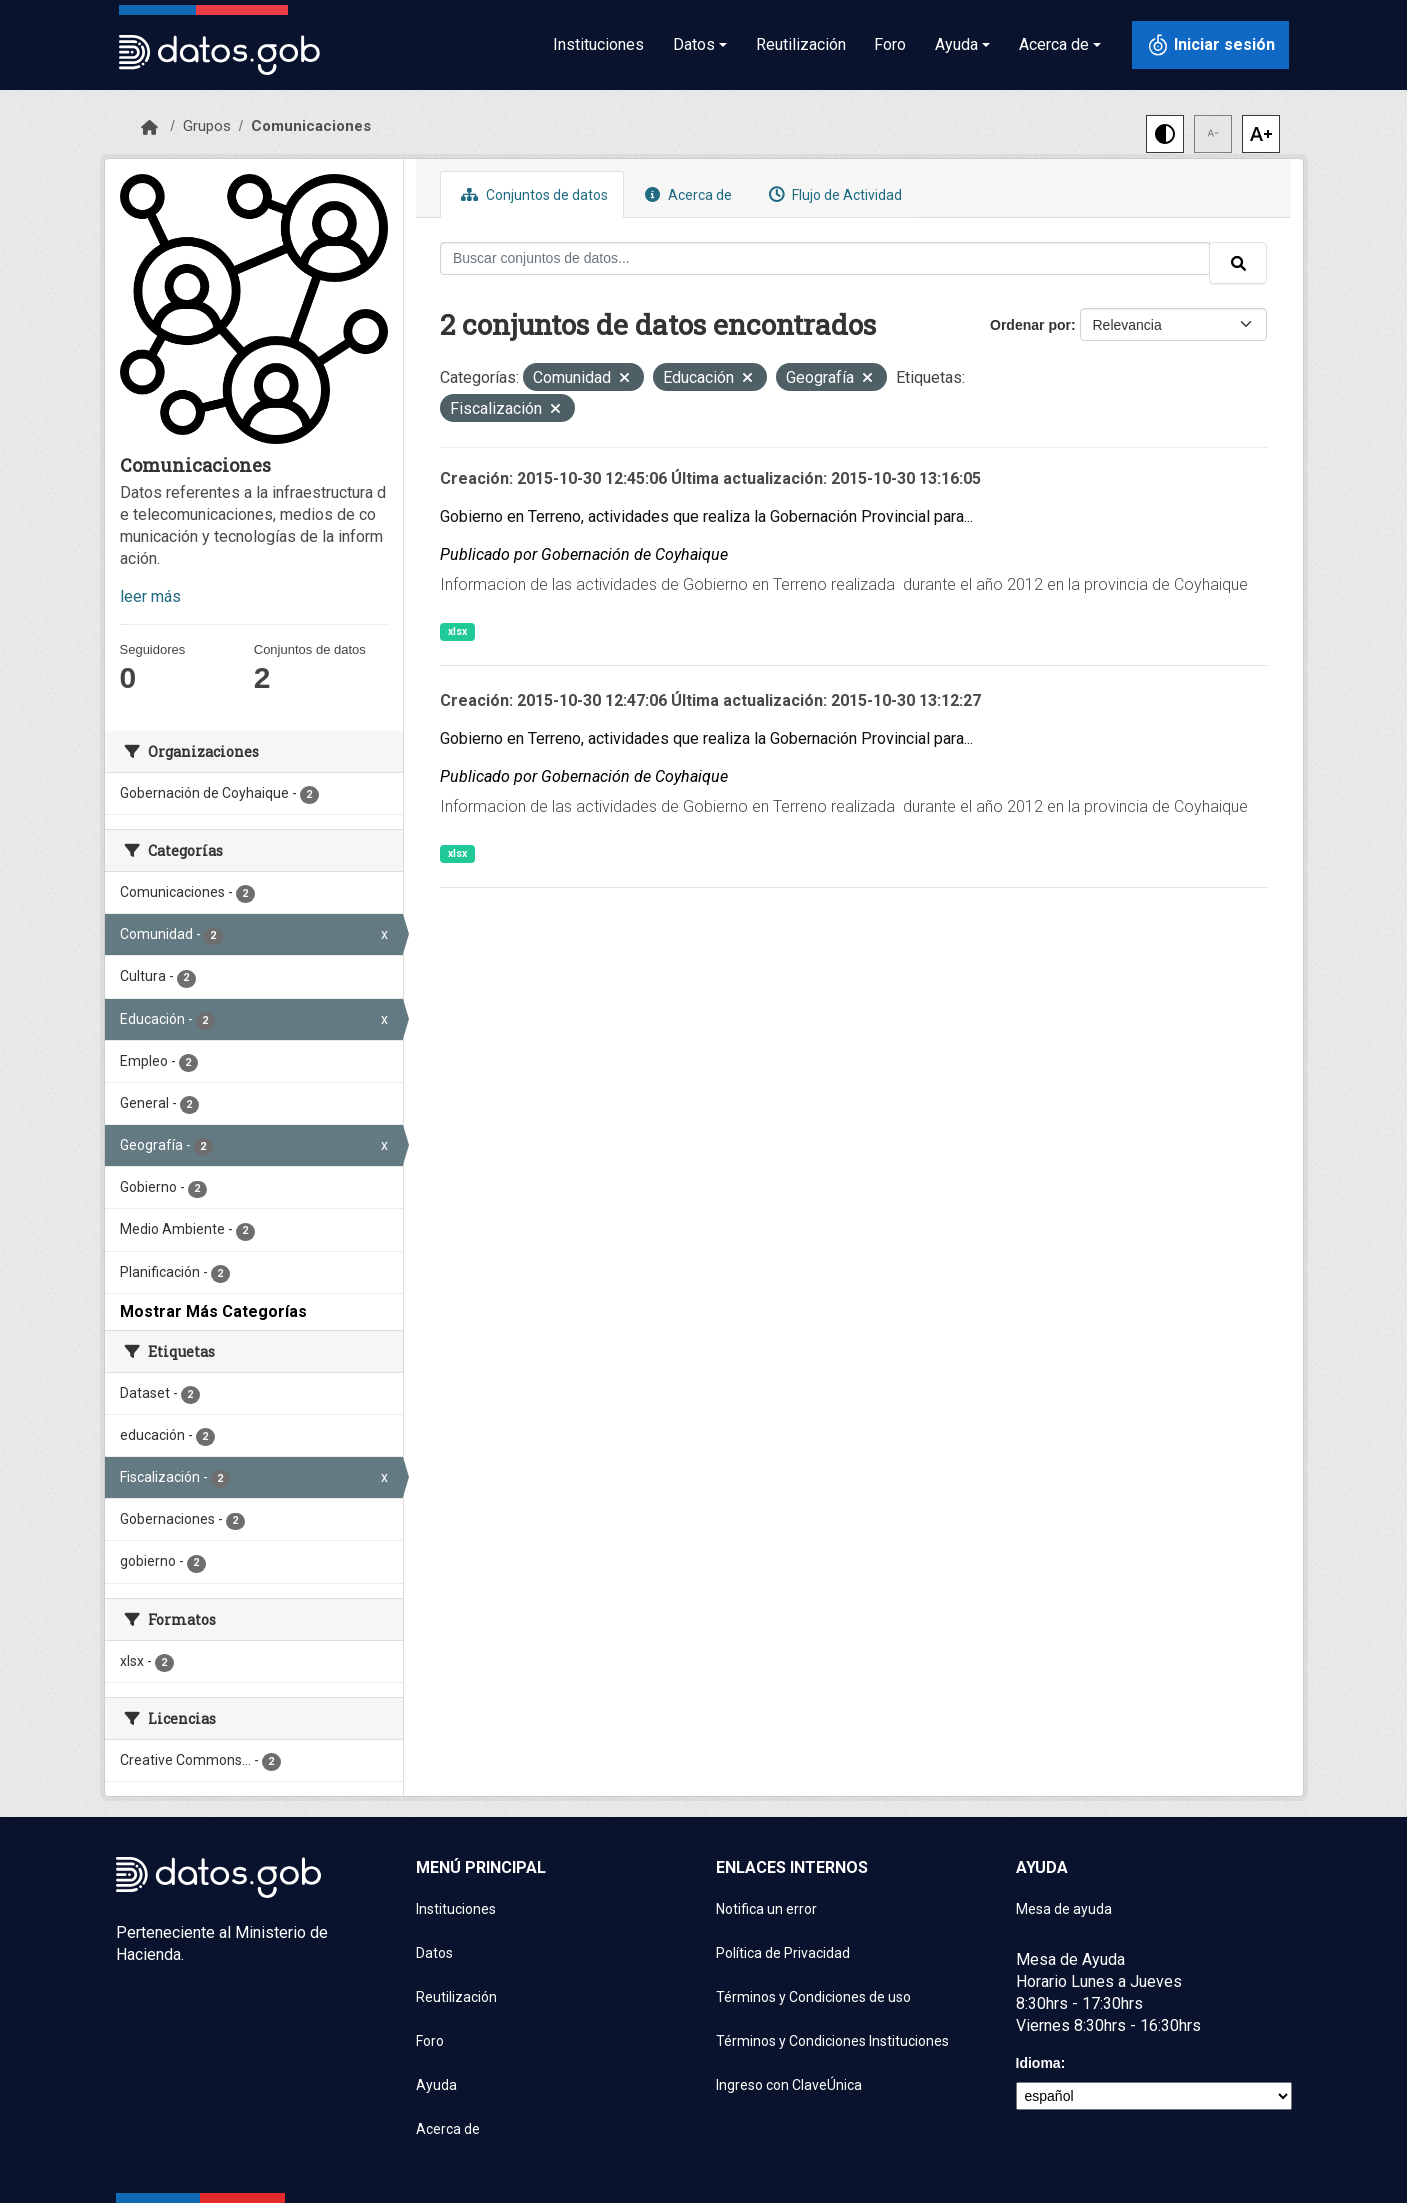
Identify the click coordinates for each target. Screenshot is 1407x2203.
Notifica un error (766, 1909)
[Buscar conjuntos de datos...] (825, 258)
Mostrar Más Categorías (213, 1311)
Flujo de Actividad (833, 194)
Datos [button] (694, 44)
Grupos (207, 126)
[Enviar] (1238, 263)
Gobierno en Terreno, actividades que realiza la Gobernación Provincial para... (706, 516)
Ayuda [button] (956, 44)
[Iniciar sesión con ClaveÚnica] (1210, 45)
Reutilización (801, 44)
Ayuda (436, 2085)
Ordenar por (1030, 325)
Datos (434, 1953)
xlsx (457, 631)
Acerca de (686, 194)
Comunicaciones (311, 126)
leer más (150, 596)
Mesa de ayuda (1064, 1909)
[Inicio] (149, 128)
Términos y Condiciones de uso (813, 1997)
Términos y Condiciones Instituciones (832, 2041)
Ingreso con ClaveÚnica (789, 2085)
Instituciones (598, 44)
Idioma (1038, 2063)
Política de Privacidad (783, 1953)
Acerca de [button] (1054, 44)
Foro (890, 44)
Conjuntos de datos (532, 194)
